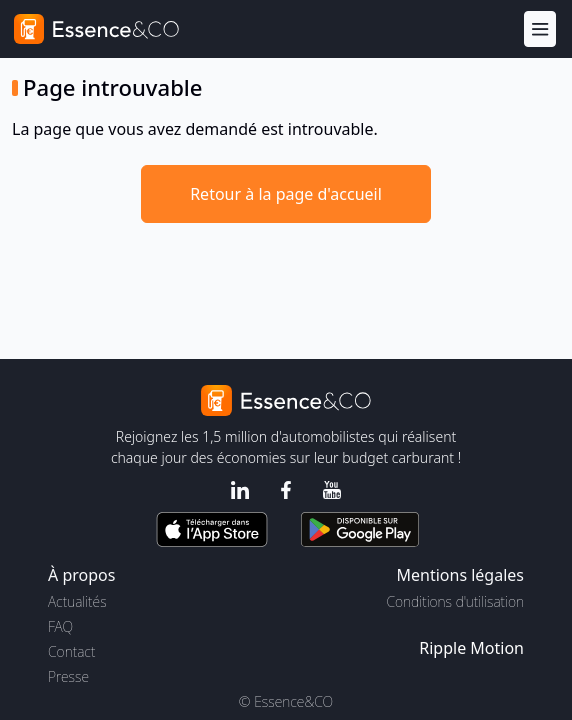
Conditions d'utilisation (455, 601)
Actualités (77, 601)
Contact (71, 651)
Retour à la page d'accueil (286, 194)
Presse (68, 676)
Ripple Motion (471, 648)
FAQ (60, 626)
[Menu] (540, 29)
